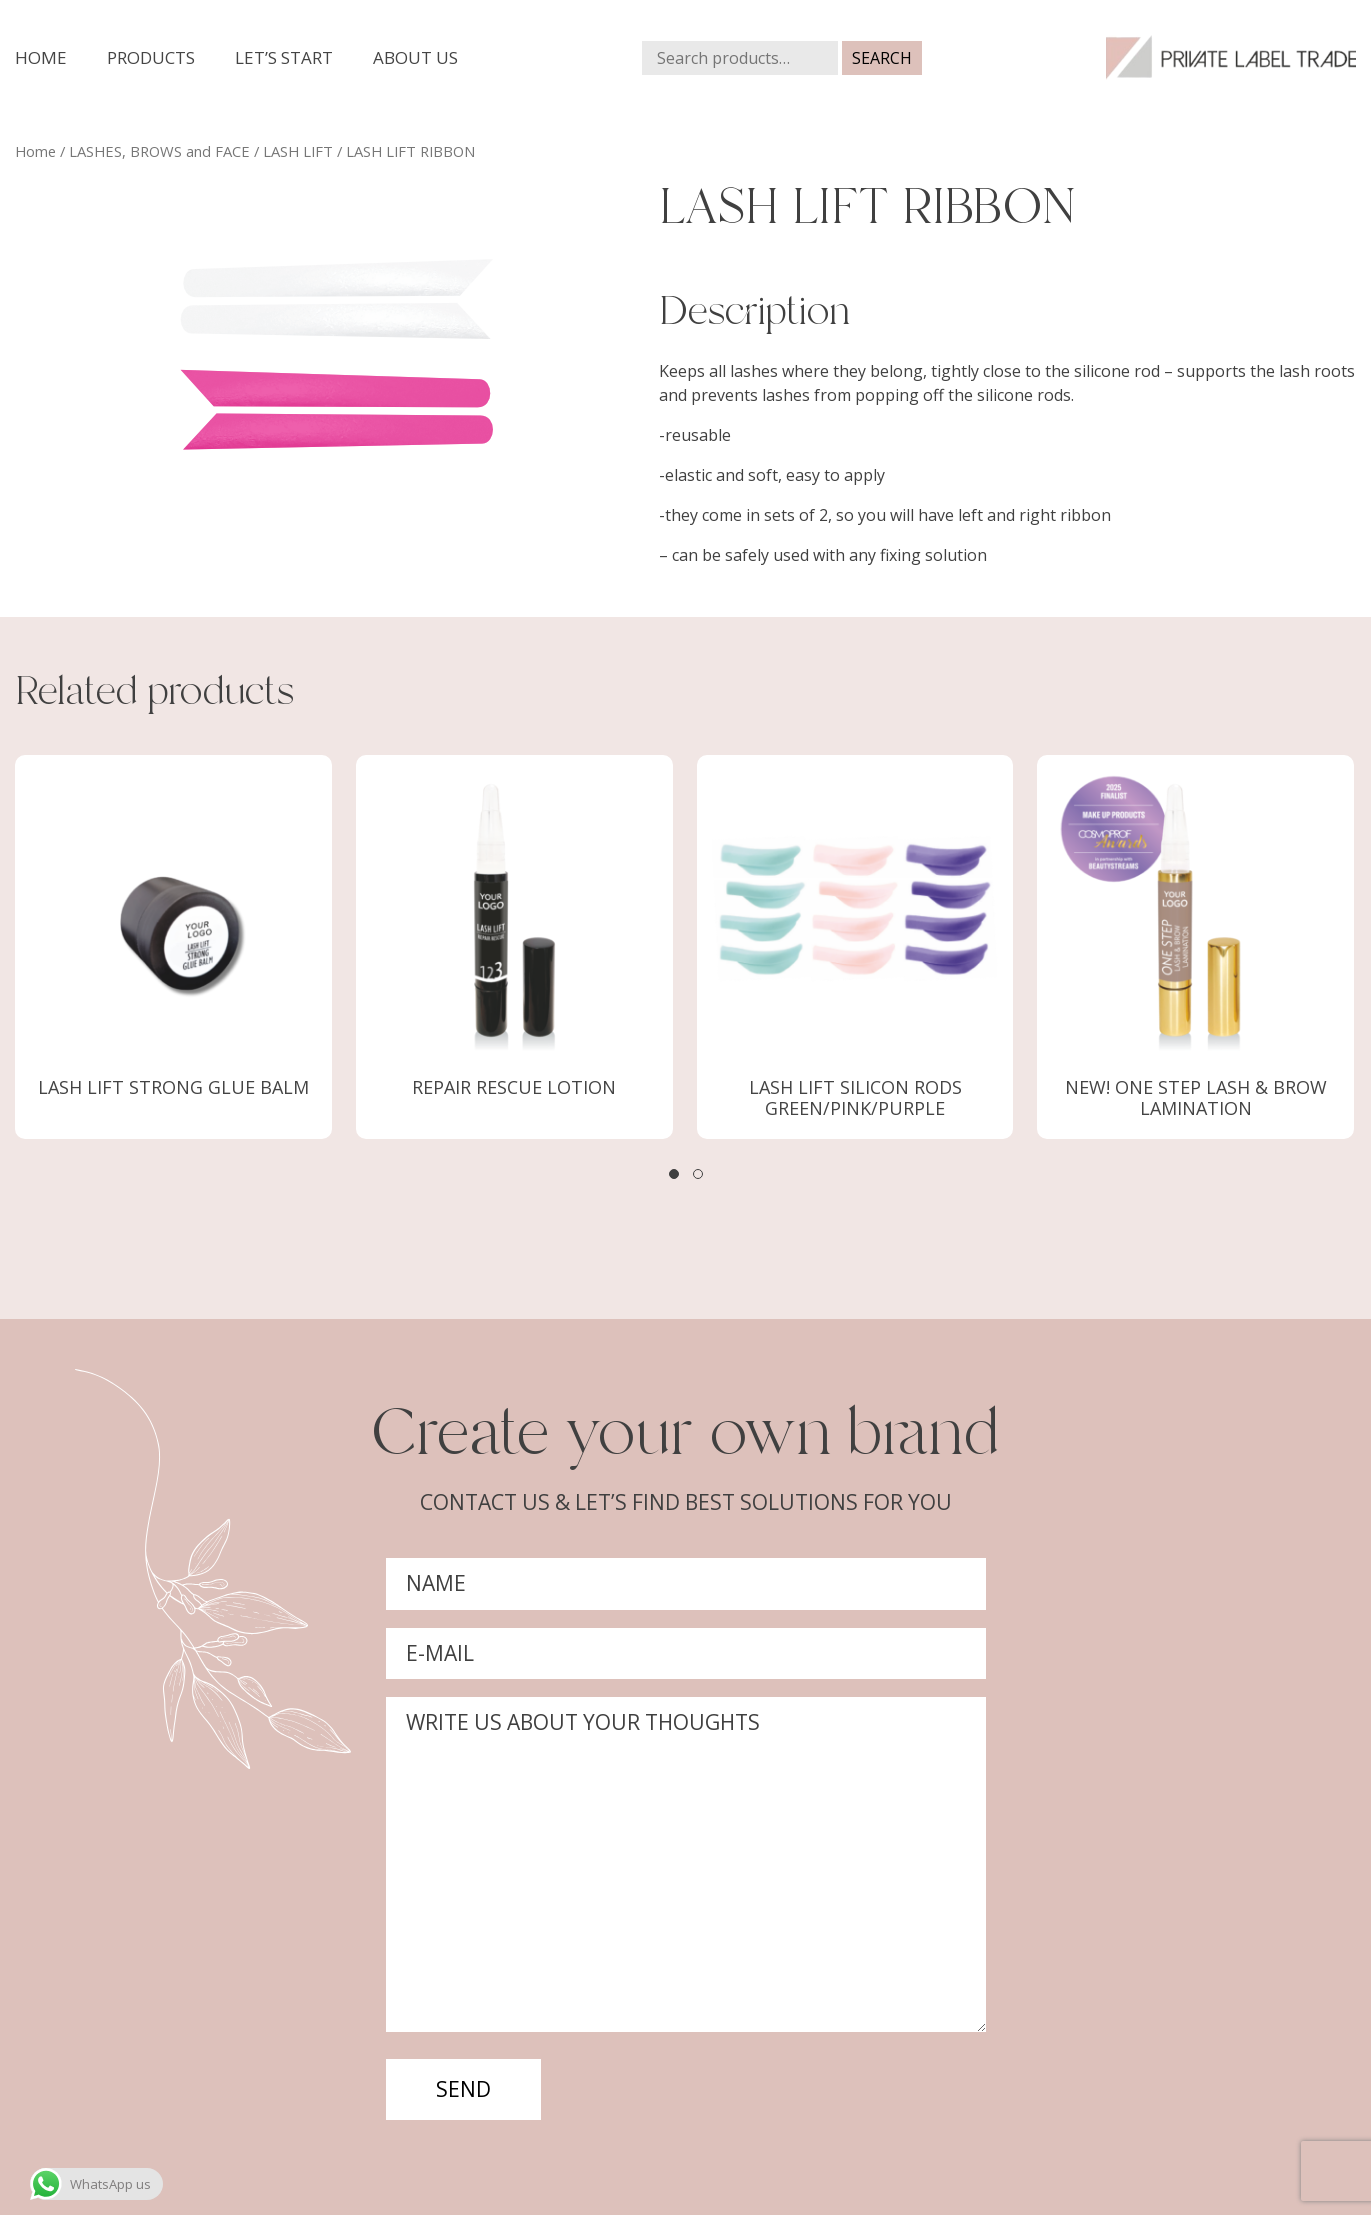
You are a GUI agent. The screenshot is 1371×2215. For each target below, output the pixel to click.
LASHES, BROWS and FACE (159, 151)
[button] (674, 1174)
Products (151, 57)
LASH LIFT (298, 151)
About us (415, 57)
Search (882, 58)
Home (41, 57)
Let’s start (284, 57)
